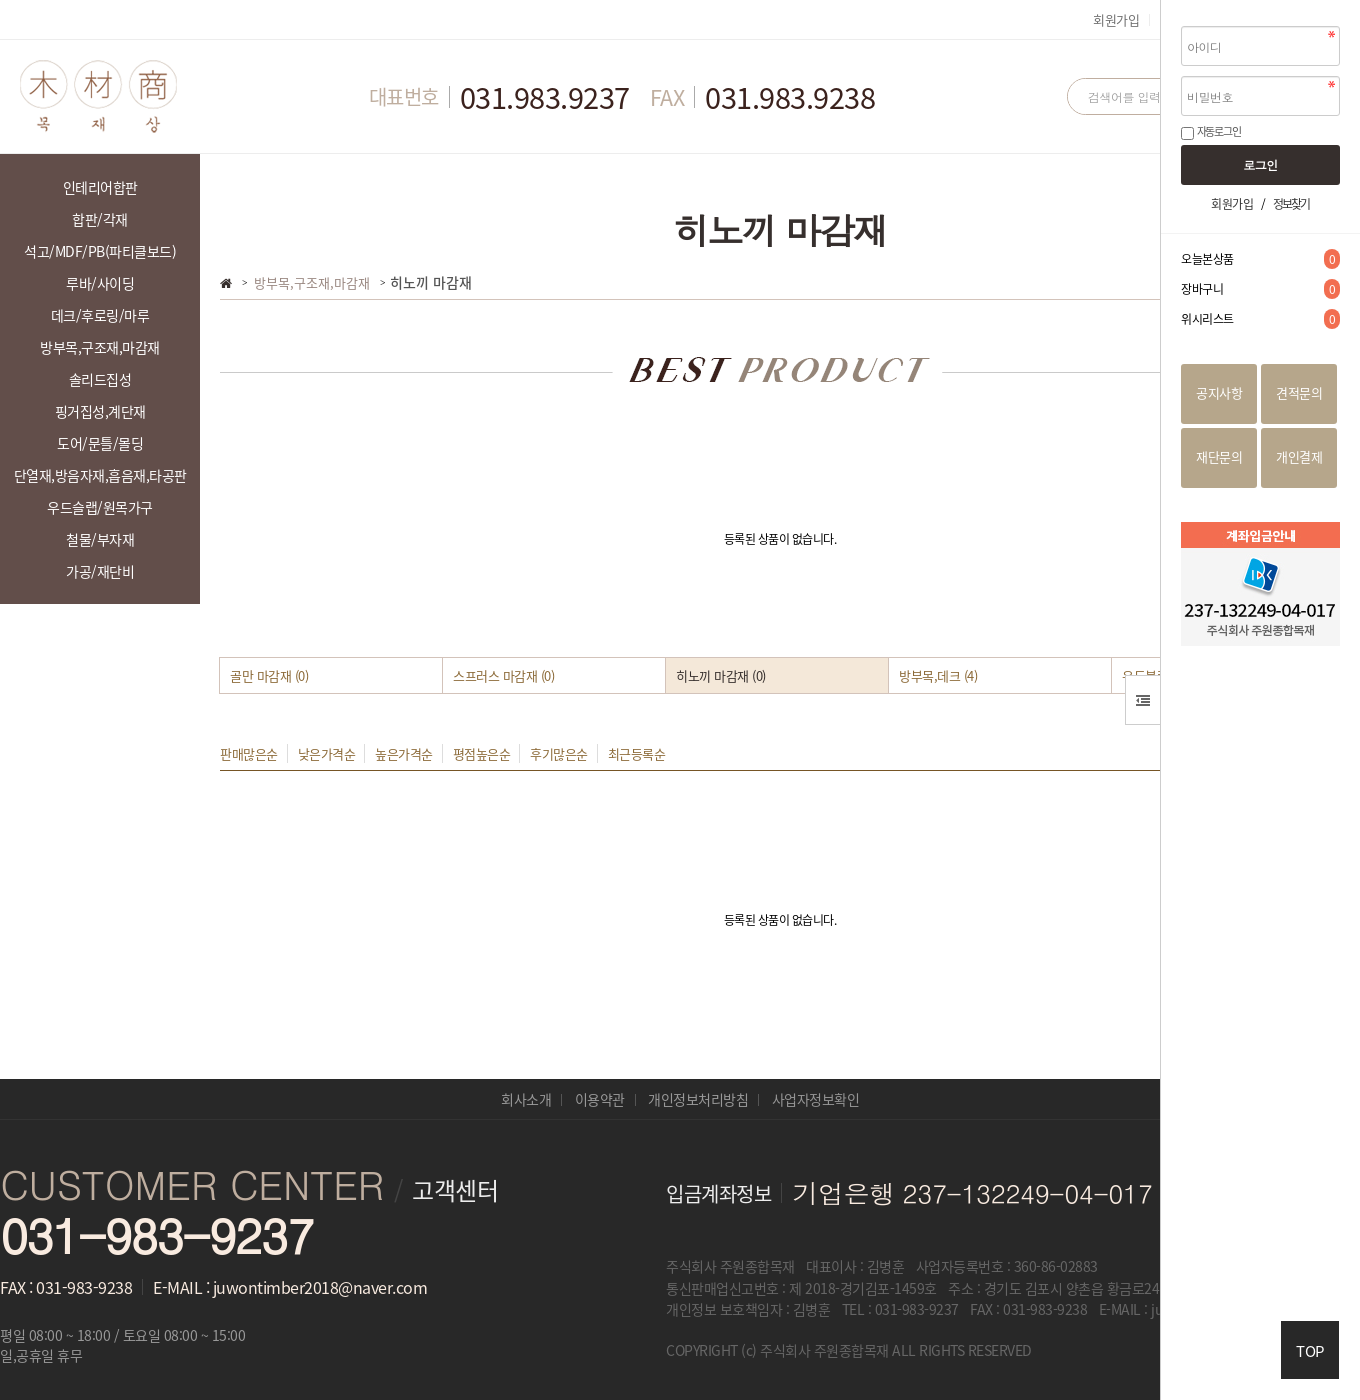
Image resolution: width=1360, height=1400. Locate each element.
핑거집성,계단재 (100, 411)
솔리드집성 (100, 379)
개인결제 (1299, 456)
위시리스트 (1260, 319)
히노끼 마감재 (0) (721, 675)
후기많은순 (559, 753)
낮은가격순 (327, 753)
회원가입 (1116, 19)
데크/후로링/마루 (100, 315)
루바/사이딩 (100, 283)
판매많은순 (249, 753)
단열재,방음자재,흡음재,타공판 (100, 475)
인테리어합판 (100, 187)
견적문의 (1299, 392)
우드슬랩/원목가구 (100, 507)
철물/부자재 (100, 539)
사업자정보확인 (816, 1099)
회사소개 (526, 1099)
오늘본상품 (1260, 259)
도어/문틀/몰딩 (100, 443)
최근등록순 (637, 753)
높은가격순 (404, 753)
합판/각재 (100, 219)
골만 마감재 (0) (269, 675)
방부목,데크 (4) (938, 675)
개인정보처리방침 (698, 1099)
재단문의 (1219, 456)
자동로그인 (1219, 131)
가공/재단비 (100, 571)
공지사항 (1219, 392)
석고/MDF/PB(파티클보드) (100, 251)
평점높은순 (482, 753)
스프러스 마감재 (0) (503, 675)
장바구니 (1260, 289)
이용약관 (600, 1099)
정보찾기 (1291, 204)
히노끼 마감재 (431, 282)
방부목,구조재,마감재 (100, 347)
